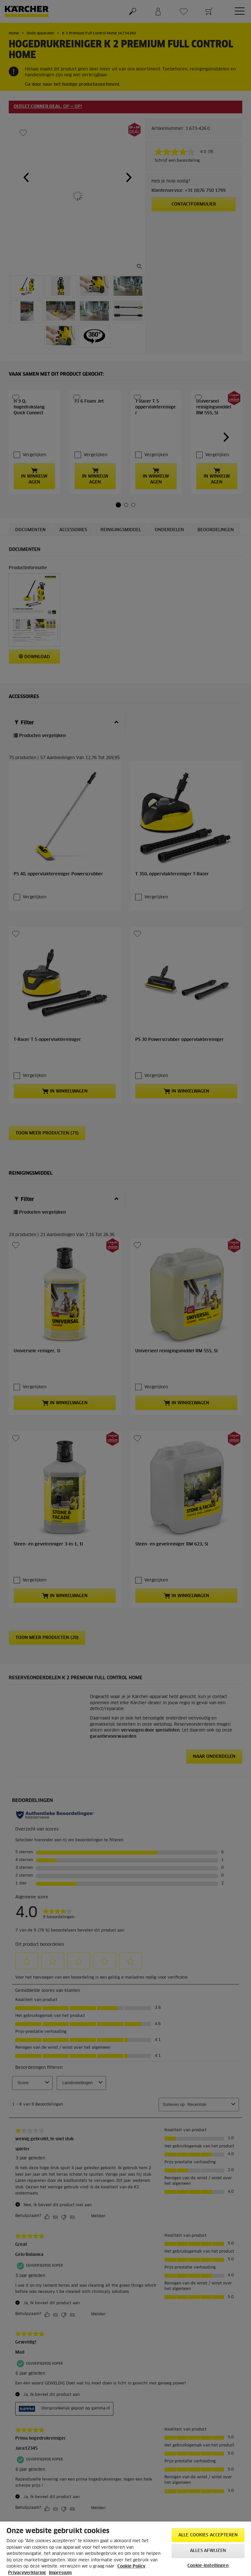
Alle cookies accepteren (208, 2535)
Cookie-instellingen (207, 2566)
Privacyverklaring (27, 2573)
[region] (125, 2548)
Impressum (60, 2573)
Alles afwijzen (208, 2551)
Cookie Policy (131, 2566)
